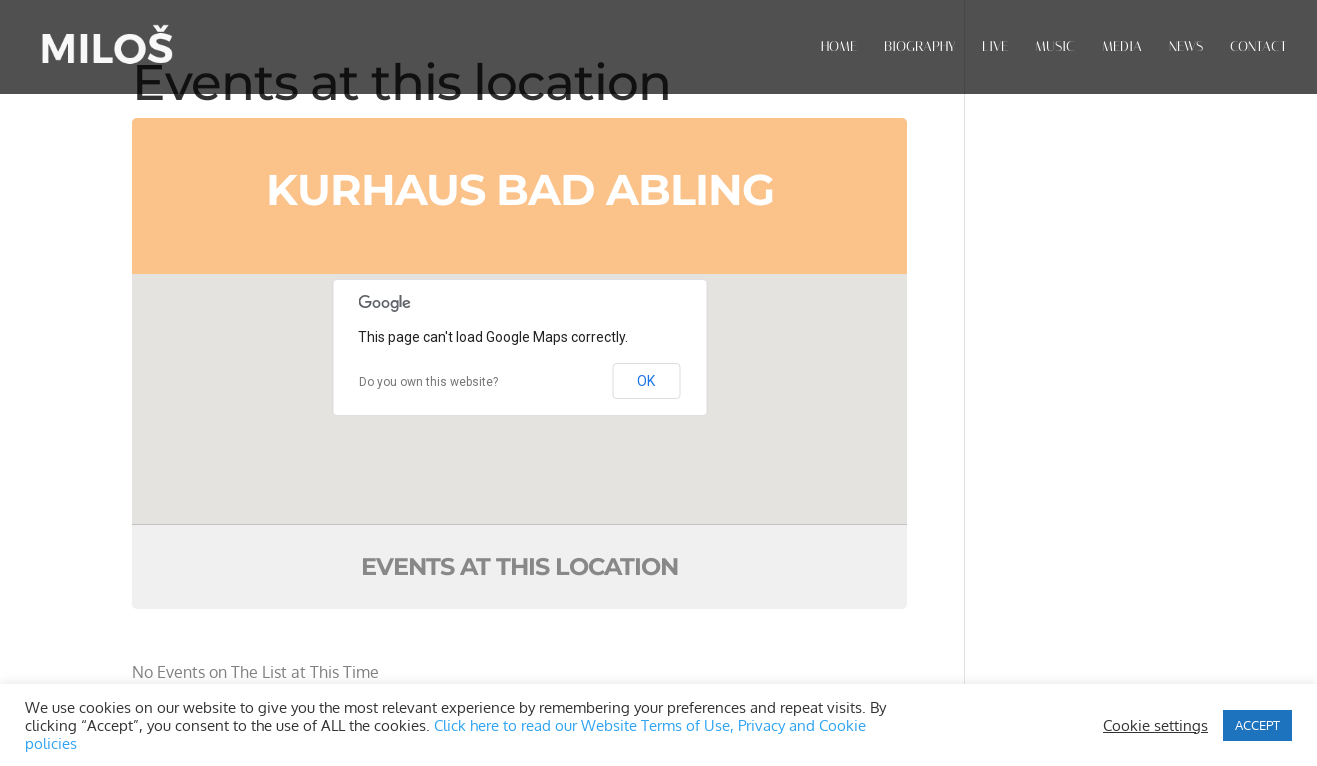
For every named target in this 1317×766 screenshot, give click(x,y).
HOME (839, 47)
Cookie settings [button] (1155, 725)
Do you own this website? (428, 382)
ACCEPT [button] (1257, 725)
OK (646, 381)
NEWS (1186, 47)
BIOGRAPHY (919, 47)
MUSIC (1055, 47)
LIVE (995, 47)
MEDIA (1122, 47)
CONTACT (1258, 47)
